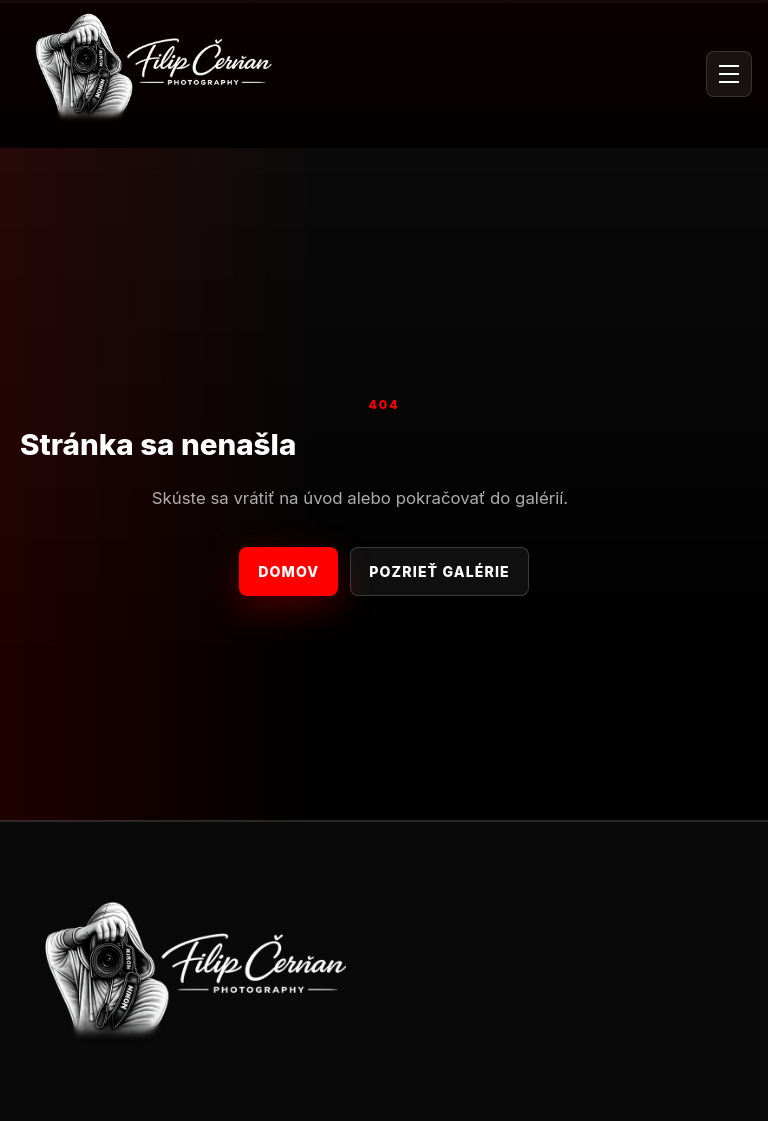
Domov (288, 571)
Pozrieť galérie (439, 571)
